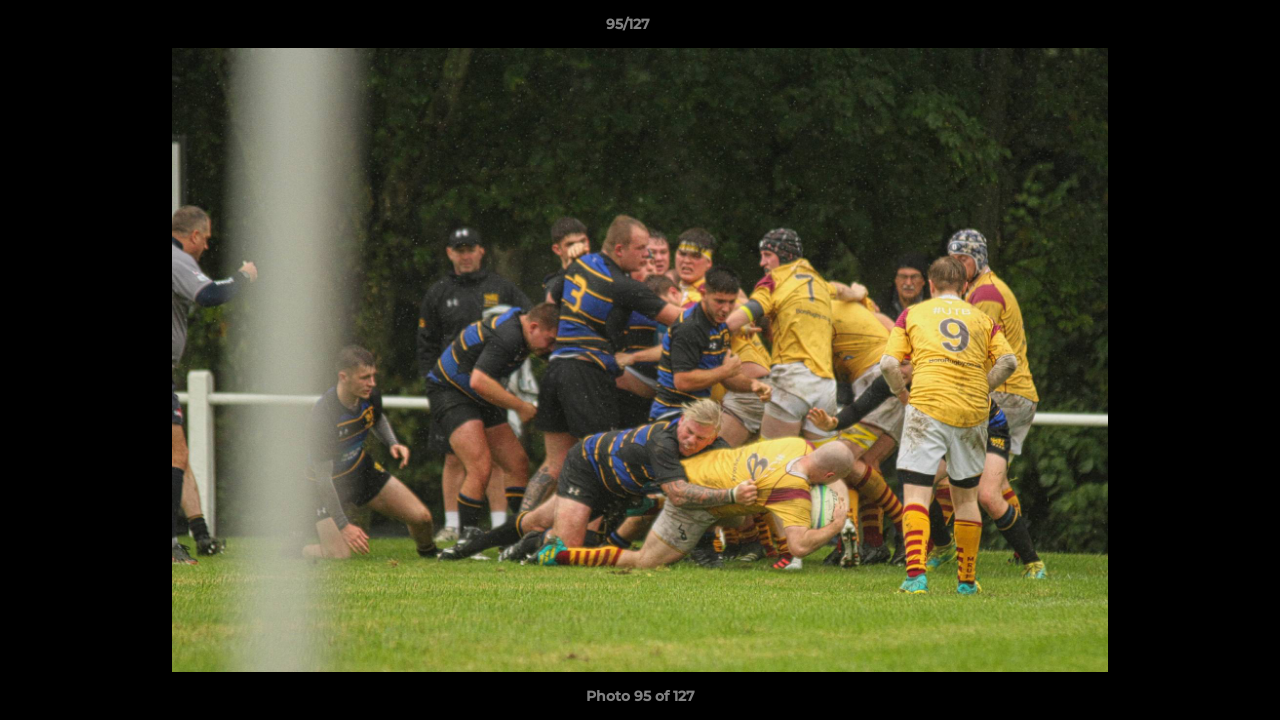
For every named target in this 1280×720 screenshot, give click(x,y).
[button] (1196, 29)
